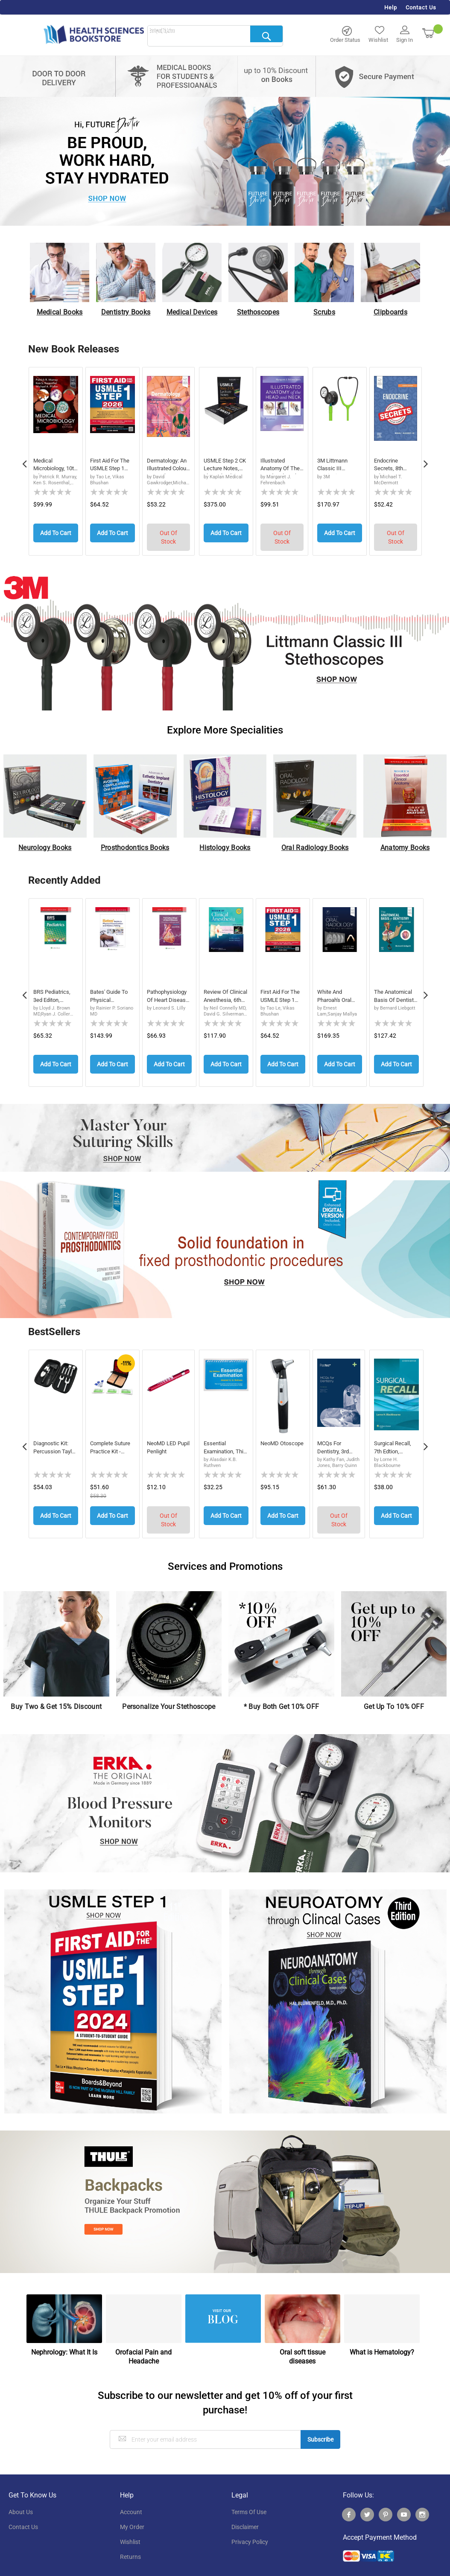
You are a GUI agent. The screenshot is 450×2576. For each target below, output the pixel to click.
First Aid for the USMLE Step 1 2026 (111, 465)
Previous (24, 459)
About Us (21, 2501)
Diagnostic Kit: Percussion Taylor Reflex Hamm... (52, 1441)
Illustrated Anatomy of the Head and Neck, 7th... (282, 465)
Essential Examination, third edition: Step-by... (221, 1441)
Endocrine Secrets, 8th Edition (389, 465)
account (131, 2501)
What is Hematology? (382, 2342)
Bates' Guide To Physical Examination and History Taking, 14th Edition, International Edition (110, 993)
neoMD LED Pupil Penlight (165, 1441)
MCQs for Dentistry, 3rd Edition (334, 1441)
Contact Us (421, 7)
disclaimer (245, 2516)
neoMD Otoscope (273, 1441)
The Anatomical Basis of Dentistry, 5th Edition (394, 993)
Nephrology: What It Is (64, 2342)
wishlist (130, 2531)
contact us (23, 2516)
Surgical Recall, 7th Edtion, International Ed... (394, 1441)
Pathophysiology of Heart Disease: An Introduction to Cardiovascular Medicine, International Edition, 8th (169, 993)
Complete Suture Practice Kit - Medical (112, 1441)
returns (130, 2546)
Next (425, 459)
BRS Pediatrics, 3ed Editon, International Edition (53, 993)
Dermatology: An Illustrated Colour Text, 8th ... (167, 465)
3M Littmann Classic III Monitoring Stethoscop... (335, 465)
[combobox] (215, 36)
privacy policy (249, 2531)
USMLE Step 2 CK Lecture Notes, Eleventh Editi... (224, 465)
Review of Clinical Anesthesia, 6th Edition (224, 993)
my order (132, 2516)
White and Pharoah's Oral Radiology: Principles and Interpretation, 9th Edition (336, 993)
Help (390, 7)
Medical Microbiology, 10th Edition (50, 465)
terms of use (248, 2501)
